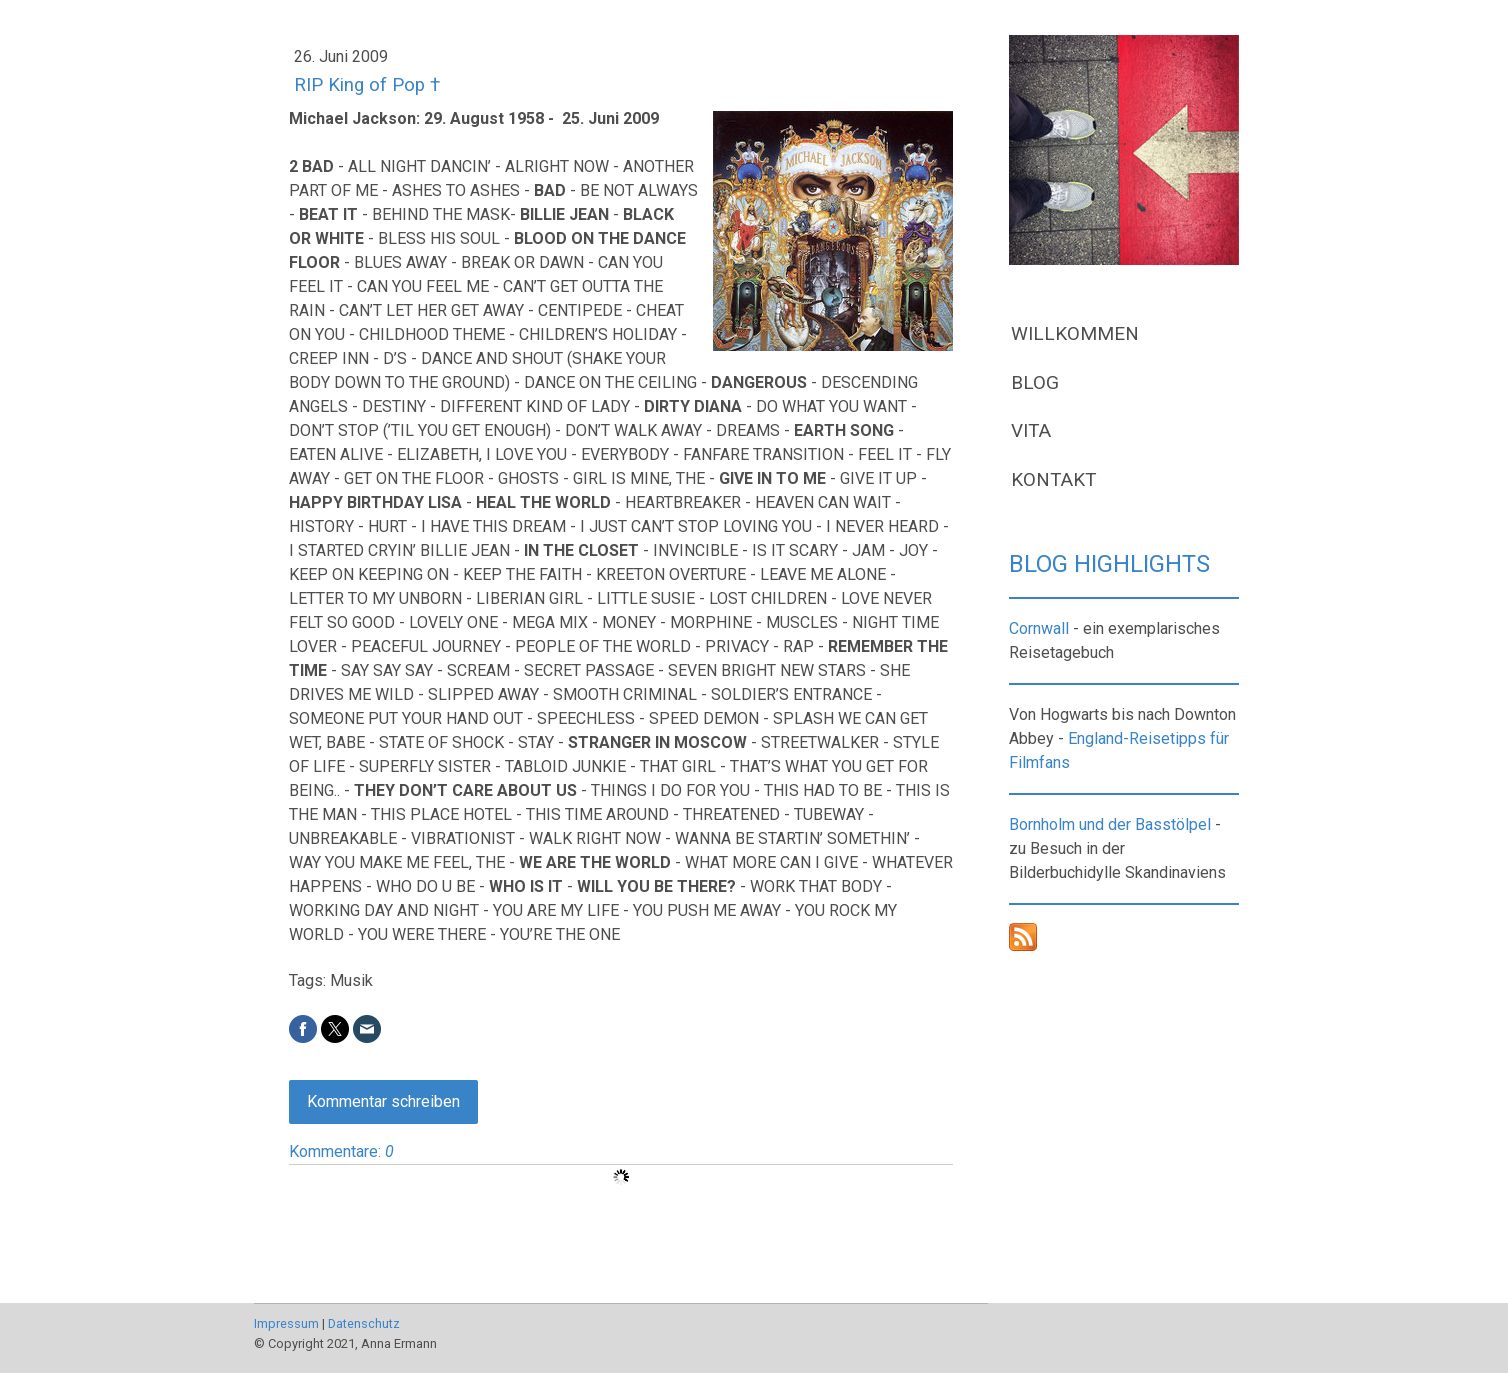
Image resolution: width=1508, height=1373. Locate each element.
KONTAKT (1054, 479)
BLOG (1035, 382)
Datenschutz (364, 1323)
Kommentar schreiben (383, 1101)
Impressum (286, 1323)
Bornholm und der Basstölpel (1110, 824)
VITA (1031, 430)
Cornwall (1039, 628)
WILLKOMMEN (1075, 333)
